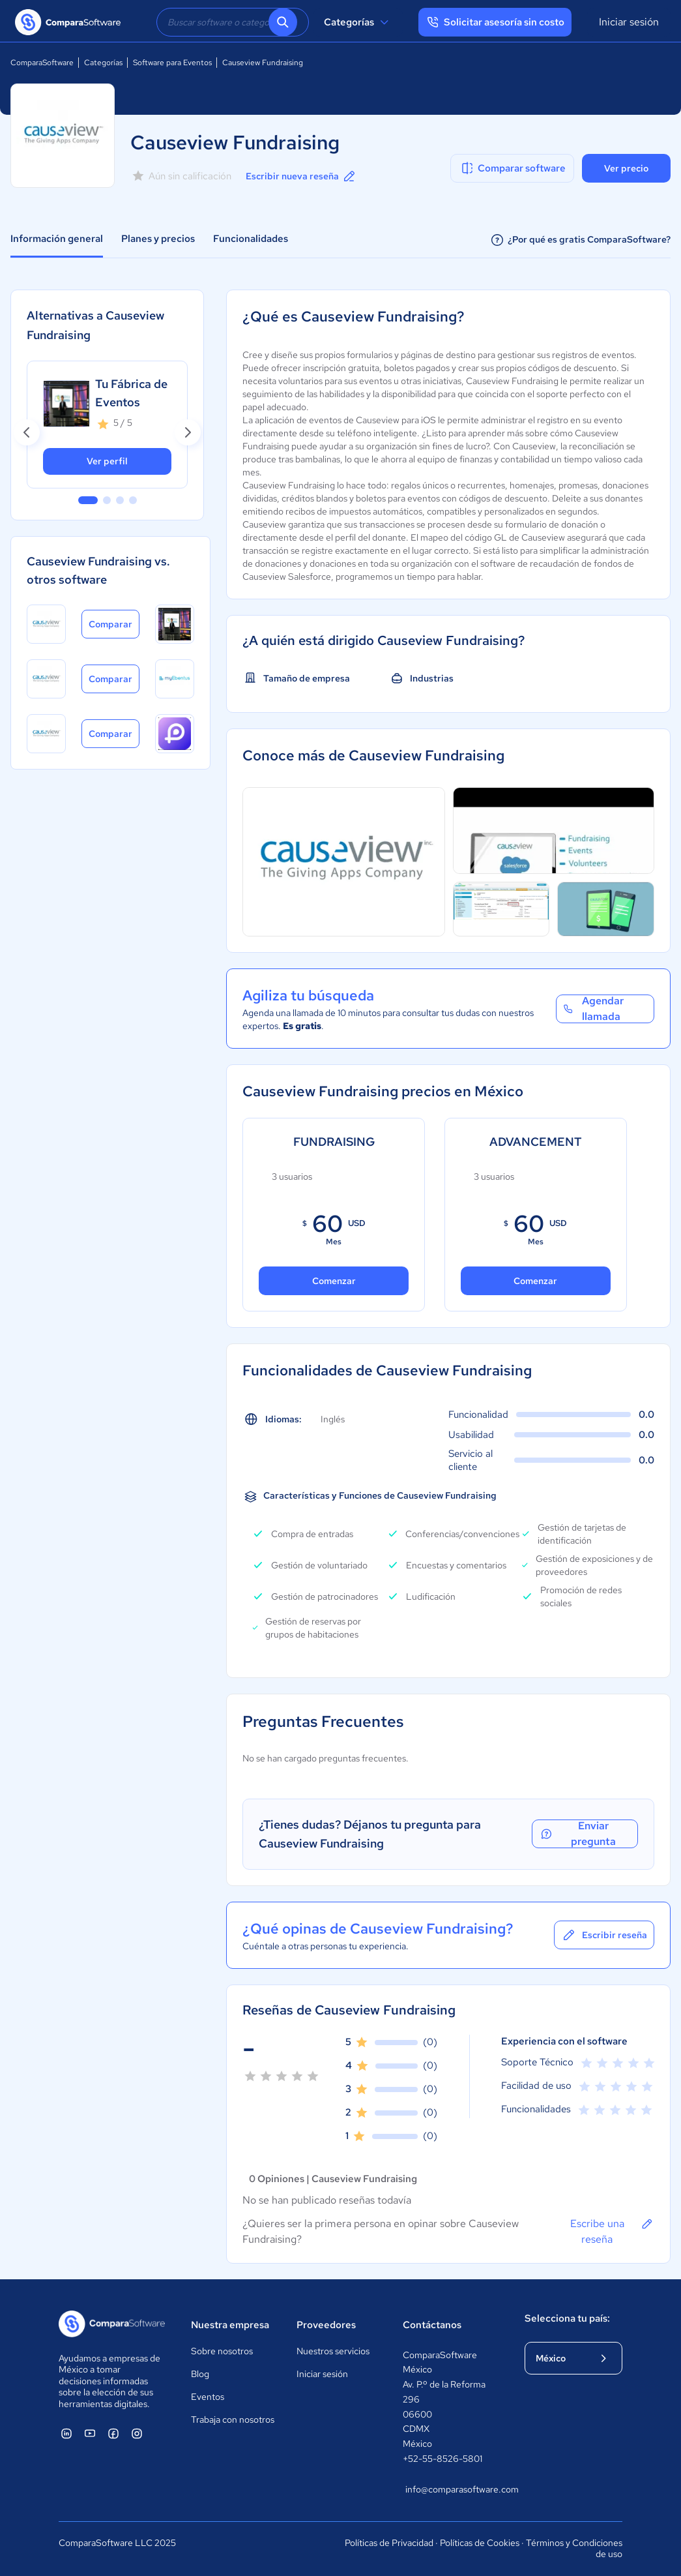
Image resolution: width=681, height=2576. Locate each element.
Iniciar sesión (629, 22)
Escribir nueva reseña (301, 176)
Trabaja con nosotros (232, 2419)
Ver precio (626, 168)
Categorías (358, 22)
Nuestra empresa (230, 2324)
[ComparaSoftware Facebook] (113, 2433)
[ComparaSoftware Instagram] (137, 2433)
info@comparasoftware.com (452, 2489)
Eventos (207, 2397)
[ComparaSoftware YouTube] (90, 2433)
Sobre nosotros (222, 2351)
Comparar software (512, 168)
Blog (200, 2374)
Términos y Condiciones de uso (574, 2548)
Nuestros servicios (333, 2351)
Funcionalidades (250, 238)
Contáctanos (432, 2324)
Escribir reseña (604, 1935)
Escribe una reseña (612, 2231)
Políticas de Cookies (479, 2543)
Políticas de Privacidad (389, 2543)
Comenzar (334, 1281)
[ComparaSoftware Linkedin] (66, 2433)
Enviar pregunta (586, 1834)
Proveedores (326, 2324)
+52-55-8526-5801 (442, 2458)
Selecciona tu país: (567, 2318)
